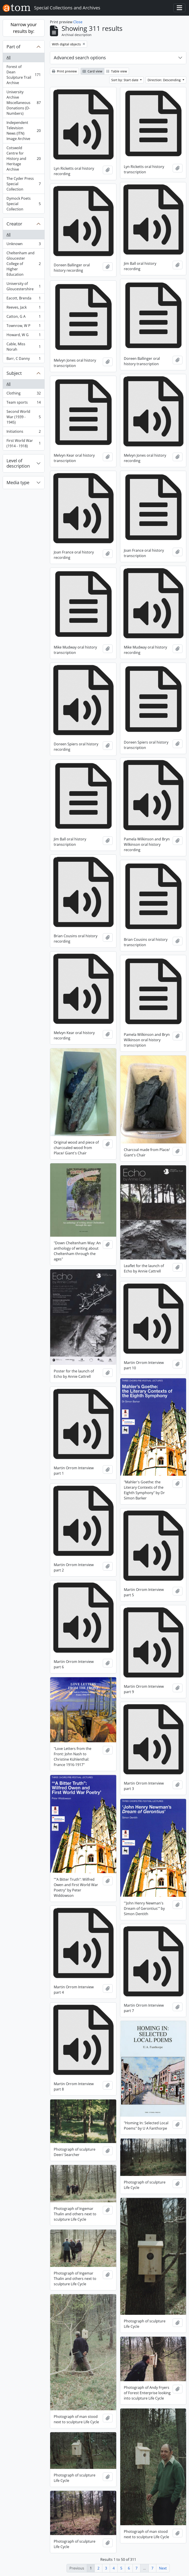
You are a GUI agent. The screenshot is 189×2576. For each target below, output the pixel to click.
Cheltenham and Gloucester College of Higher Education (23, 263)
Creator (14, 224)
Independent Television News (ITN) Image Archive (23, 130)
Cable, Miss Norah (23, 346)
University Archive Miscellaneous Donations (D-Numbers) (23, 102)
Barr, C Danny (23, 359)
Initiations (23, 432)
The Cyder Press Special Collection (23, 184)
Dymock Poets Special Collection (23, 204)
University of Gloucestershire (23, 286)
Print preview (64, 71)
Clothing (23, 394)
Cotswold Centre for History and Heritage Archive (23, 158)
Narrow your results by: (24, 27)
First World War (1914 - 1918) (23, 443)
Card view (92, 71)
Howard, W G (23, 335)
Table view (116, 71)
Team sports (23, 403)
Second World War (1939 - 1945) (23, 417)
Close (77, 21)
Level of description (18, 463)
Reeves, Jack (23, 308)
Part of (13, 47)
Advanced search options (80, 58)
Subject (14, 373)
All (8, 57)
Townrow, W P (23, 326)
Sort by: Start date (125, 80)
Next (163, 2568)
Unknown (23, 244)
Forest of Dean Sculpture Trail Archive (23, 74)
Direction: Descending (165, 80)
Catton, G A (23, 317)
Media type (17, 482)
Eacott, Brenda (23, 299)
